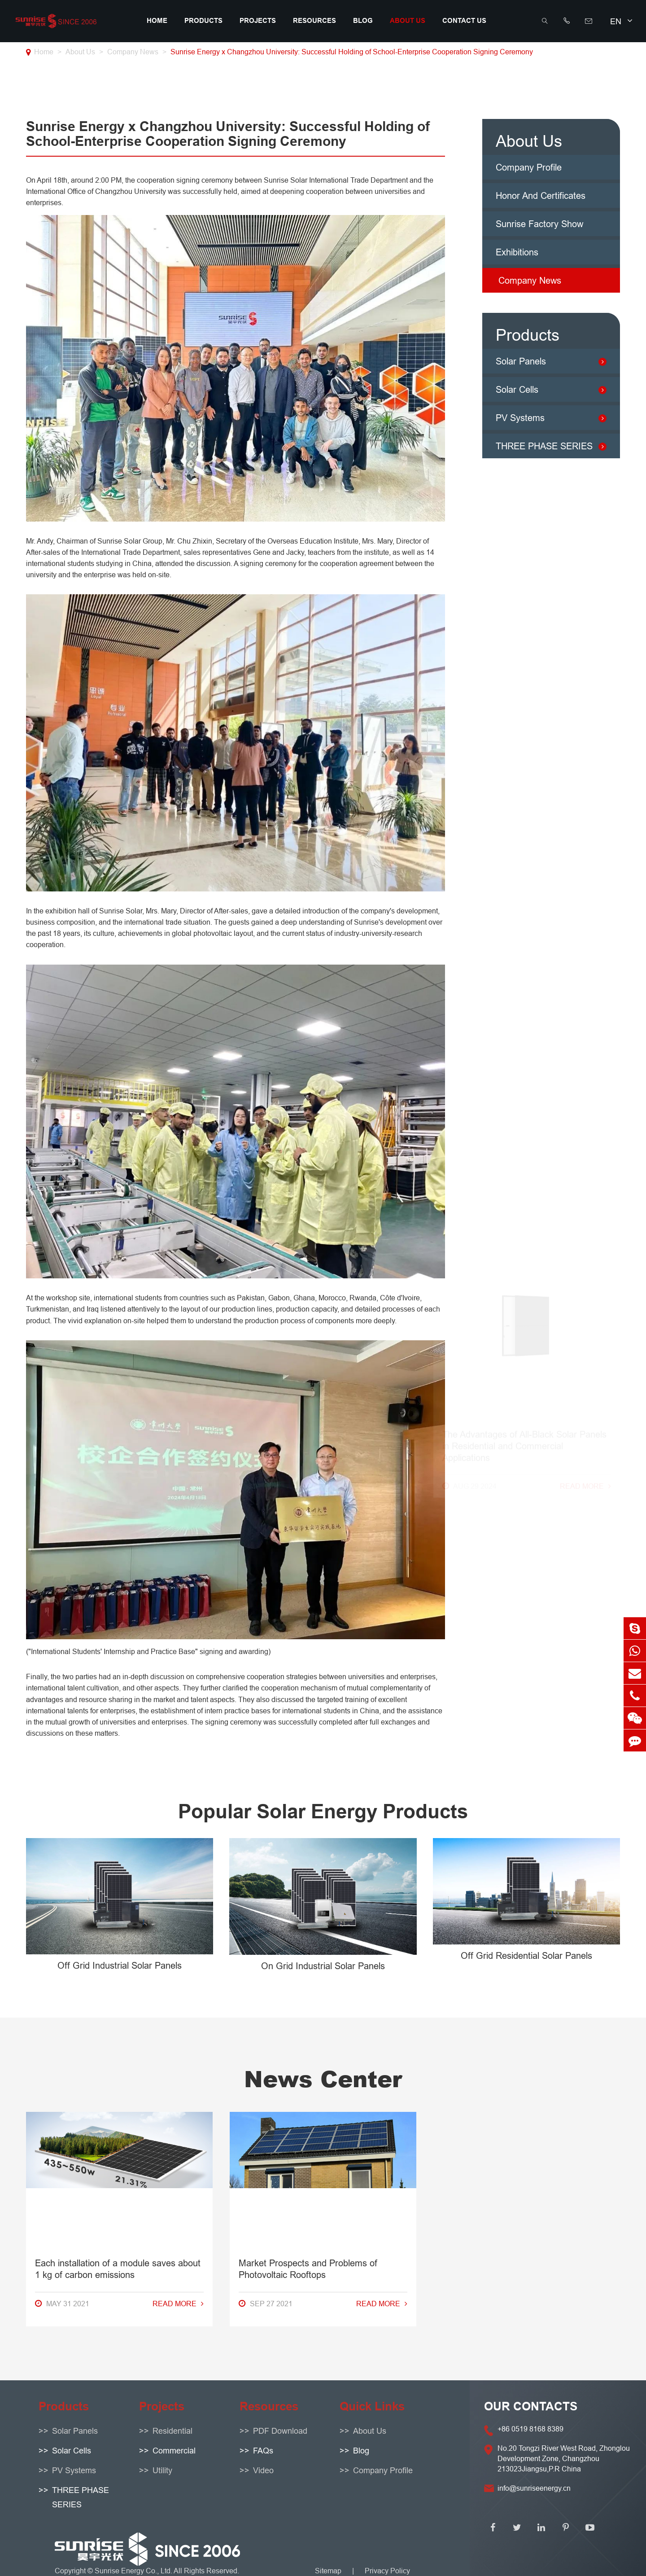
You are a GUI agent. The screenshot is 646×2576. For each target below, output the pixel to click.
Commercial (174, 2450)
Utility (162, 2470)
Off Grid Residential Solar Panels (526, 1955)
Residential (172, 2431)
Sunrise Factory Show (539, 224)
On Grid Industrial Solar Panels (323, 1966)
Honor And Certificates (540, 195)
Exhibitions (517, 252)
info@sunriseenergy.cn (534, 2488)
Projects (258, 21)
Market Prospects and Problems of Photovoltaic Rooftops (308, 1389)
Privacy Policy (387, 2571)
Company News (132, 52)
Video (263, 2470)
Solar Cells (517, 389)
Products (203, 21)
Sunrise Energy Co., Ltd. (134, 2571)
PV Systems (520, 418)
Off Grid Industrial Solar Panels (119, 1965)
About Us (407, 21)
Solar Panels (521, 361)
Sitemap (328, 2571)
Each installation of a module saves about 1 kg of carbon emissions (118, 1389)
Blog (363, 21)
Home (157, 21)
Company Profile (529, 167)
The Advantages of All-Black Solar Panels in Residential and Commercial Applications (524, 1395)
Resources (314, 21)
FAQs (263, 2450)
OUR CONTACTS (530, 2406)
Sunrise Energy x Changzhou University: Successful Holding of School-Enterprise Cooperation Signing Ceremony (351, 52)
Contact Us (464, 21)
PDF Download (280, 2431)
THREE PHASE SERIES (544, 446)
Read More (178, 1424)
